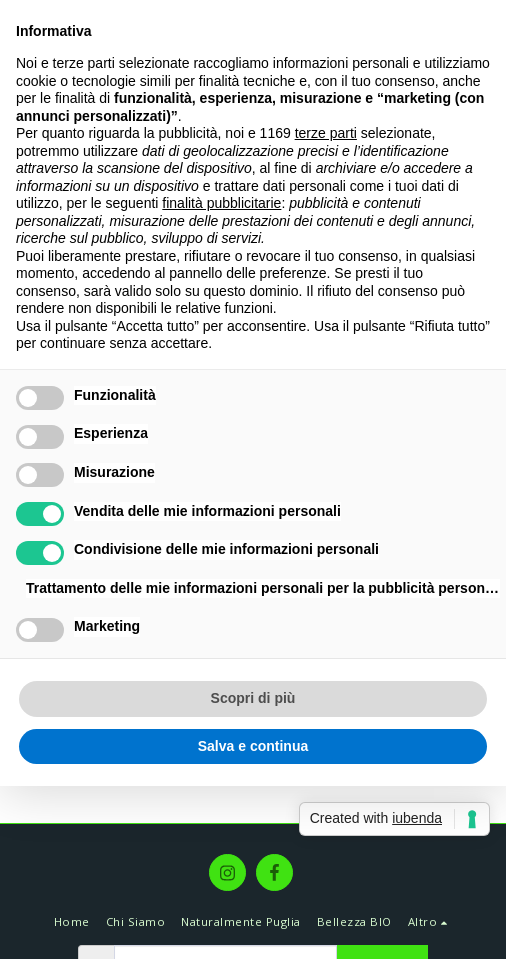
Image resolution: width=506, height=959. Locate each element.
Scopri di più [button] (253, 698)
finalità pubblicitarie (221, 203)
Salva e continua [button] (253, 746)
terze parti (326, 133)
